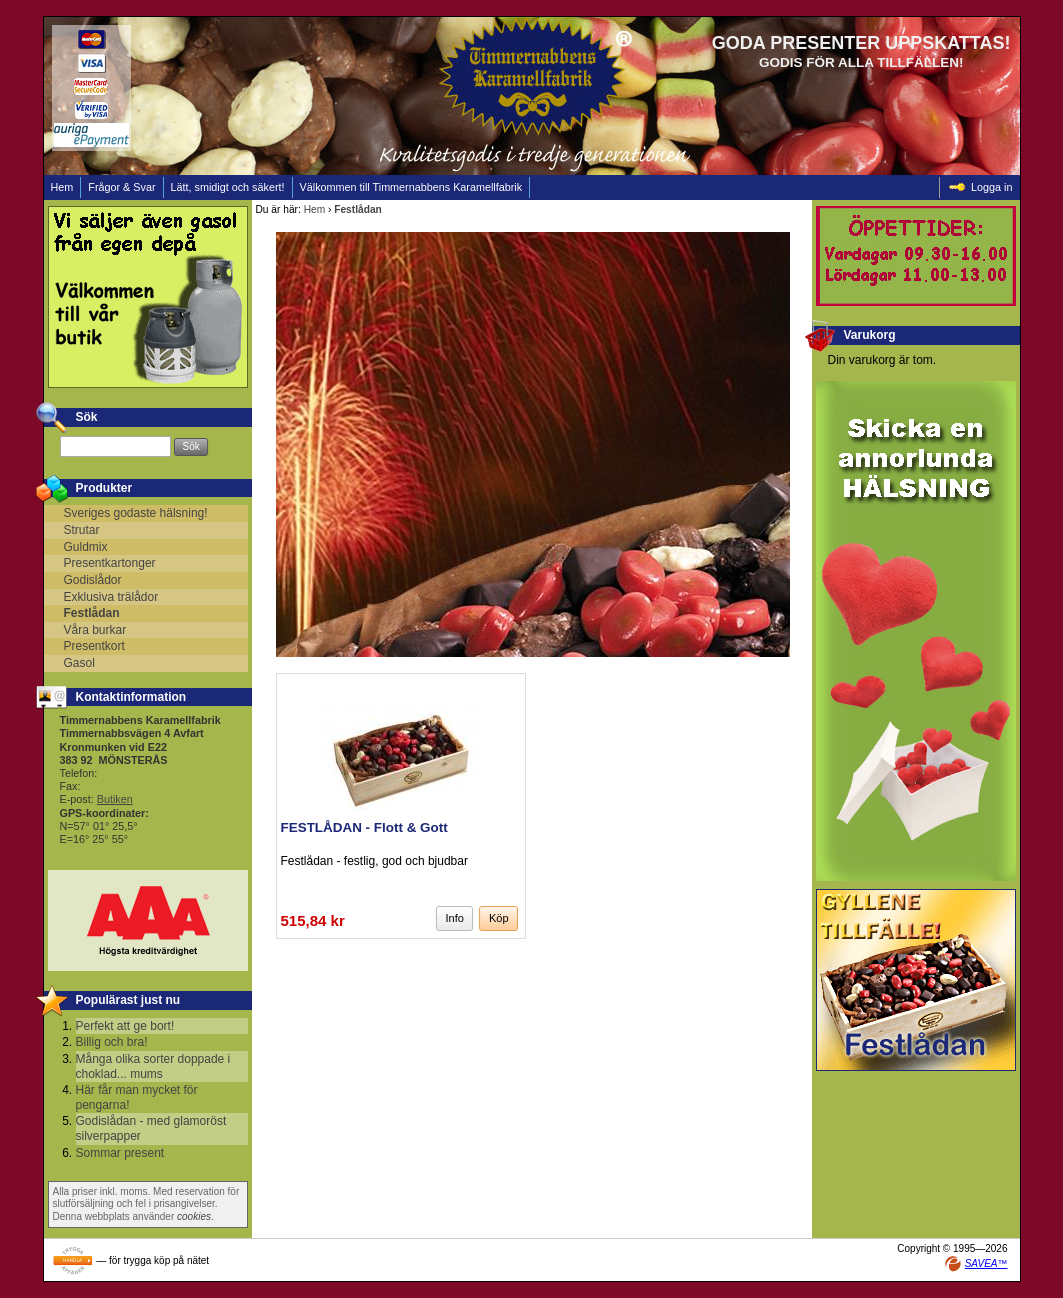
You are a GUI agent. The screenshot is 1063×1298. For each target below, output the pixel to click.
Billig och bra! (112, 1042)
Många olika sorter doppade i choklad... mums (153, 1066)
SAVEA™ (986, 1263)
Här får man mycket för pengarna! (137, 1097)
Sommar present (120, 1153)
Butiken (115, 799)
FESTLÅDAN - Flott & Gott (364, 827)
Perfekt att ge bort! (125, 1026)
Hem (315, 209)
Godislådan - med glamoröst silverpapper (151, 1128)
